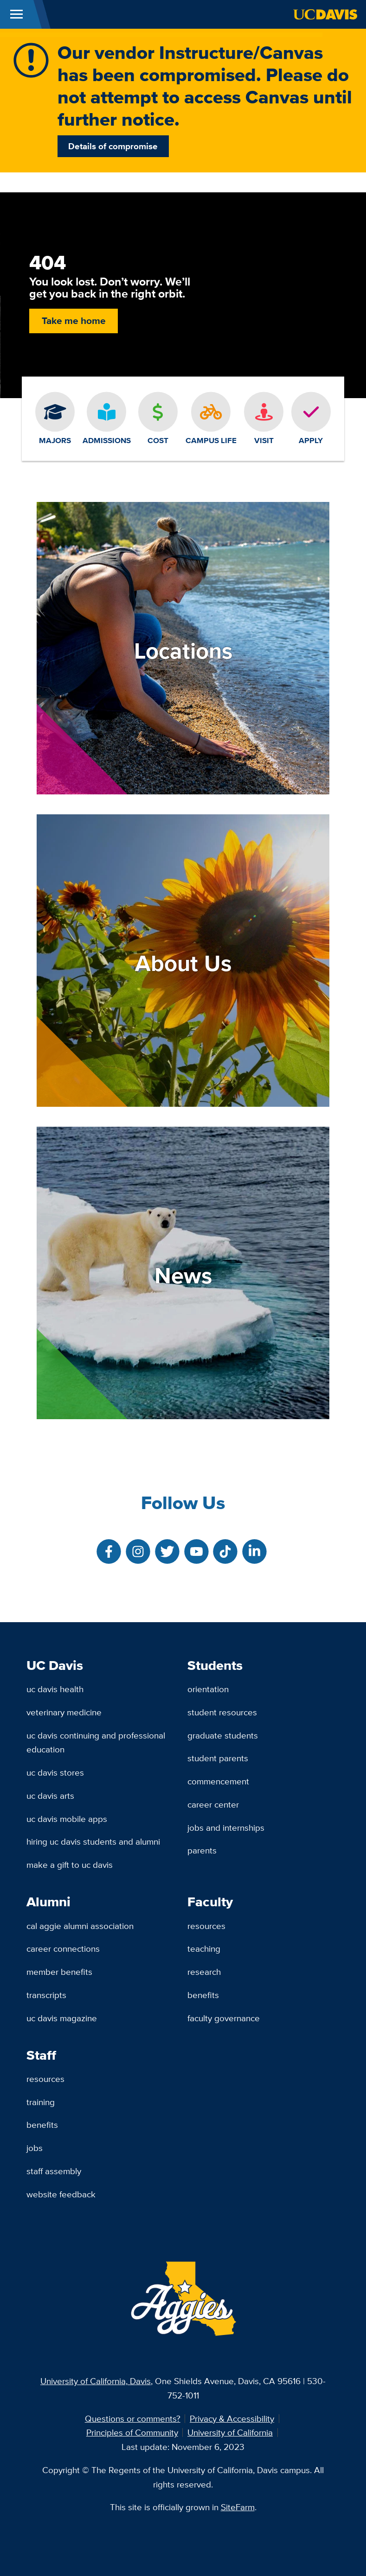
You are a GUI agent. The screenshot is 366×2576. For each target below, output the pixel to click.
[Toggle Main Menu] (16, 14)
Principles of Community (132, 2432)
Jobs (34, 2147)
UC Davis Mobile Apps (66, 1818)
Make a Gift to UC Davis (69, 1864)
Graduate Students (222, 1735)
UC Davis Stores (55, 1772)
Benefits (203, 1994)
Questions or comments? (132, 2418)
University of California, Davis (95, 2380)
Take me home (74, 320)
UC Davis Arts (50, 1795)
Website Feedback (61, 2194)
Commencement (218, 1781)
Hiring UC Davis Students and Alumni (93, 1841)
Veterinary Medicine (64, 1712)
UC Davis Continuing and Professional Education (95, 1742)
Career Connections (63, 1948)
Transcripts (46, 1994)
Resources (206, 1925)
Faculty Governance (223, 2017)
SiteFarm (238, 2506)
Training (40, 2101)
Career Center (213, 1804)
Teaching (203, 1948)
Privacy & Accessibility (232, 2418)
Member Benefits (59, 1971)
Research (204, 1971)
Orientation (208, 1688)
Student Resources (222, 1712)
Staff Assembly (53, 2170)
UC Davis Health (54, 1688)
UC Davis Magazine (61, 2017)
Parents (202, 1850)
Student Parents (217, 1757)
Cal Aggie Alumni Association (80, 1925)
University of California (230, 2432)
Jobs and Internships (225, 1827)
